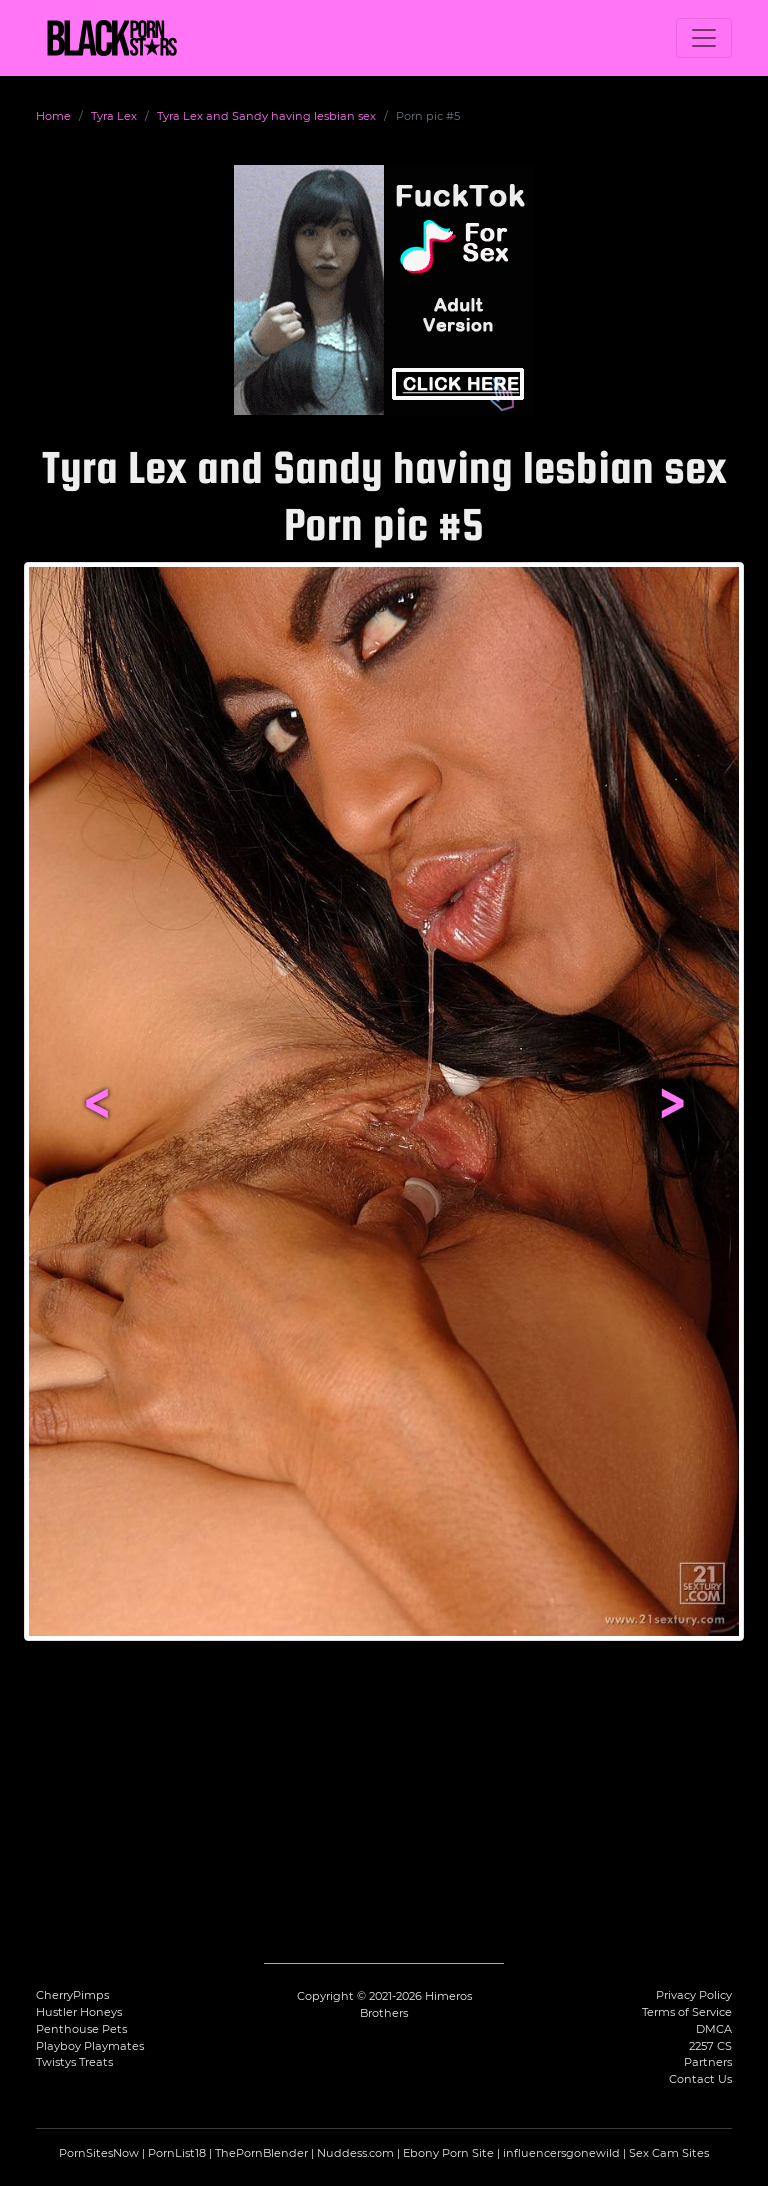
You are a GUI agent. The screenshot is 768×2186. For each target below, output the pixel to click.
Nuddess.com (355, 2153)
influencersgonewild (561, 2153)
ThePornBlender (261, 2153)
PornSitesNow (99, 2153)
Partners (708, 2062)
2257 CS (710, 2046)
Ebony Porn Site (448, 2153)
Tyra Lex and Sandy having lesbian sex (266, 116)
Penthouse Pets (81, 2029)
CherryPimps (72, 1995)
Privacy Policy (694, 1995)
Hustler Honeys (79, 2012)
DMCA (714, 2029)
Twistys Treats (74, 2062)
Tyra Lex (114, 116)
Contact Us (700, 2079)
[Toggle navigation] (704, 38)
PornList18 (177, 2153)
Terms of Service (687, 2012)
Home (53, 116)
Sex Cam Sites (669, 2153)
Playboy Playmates (90, 2046)
